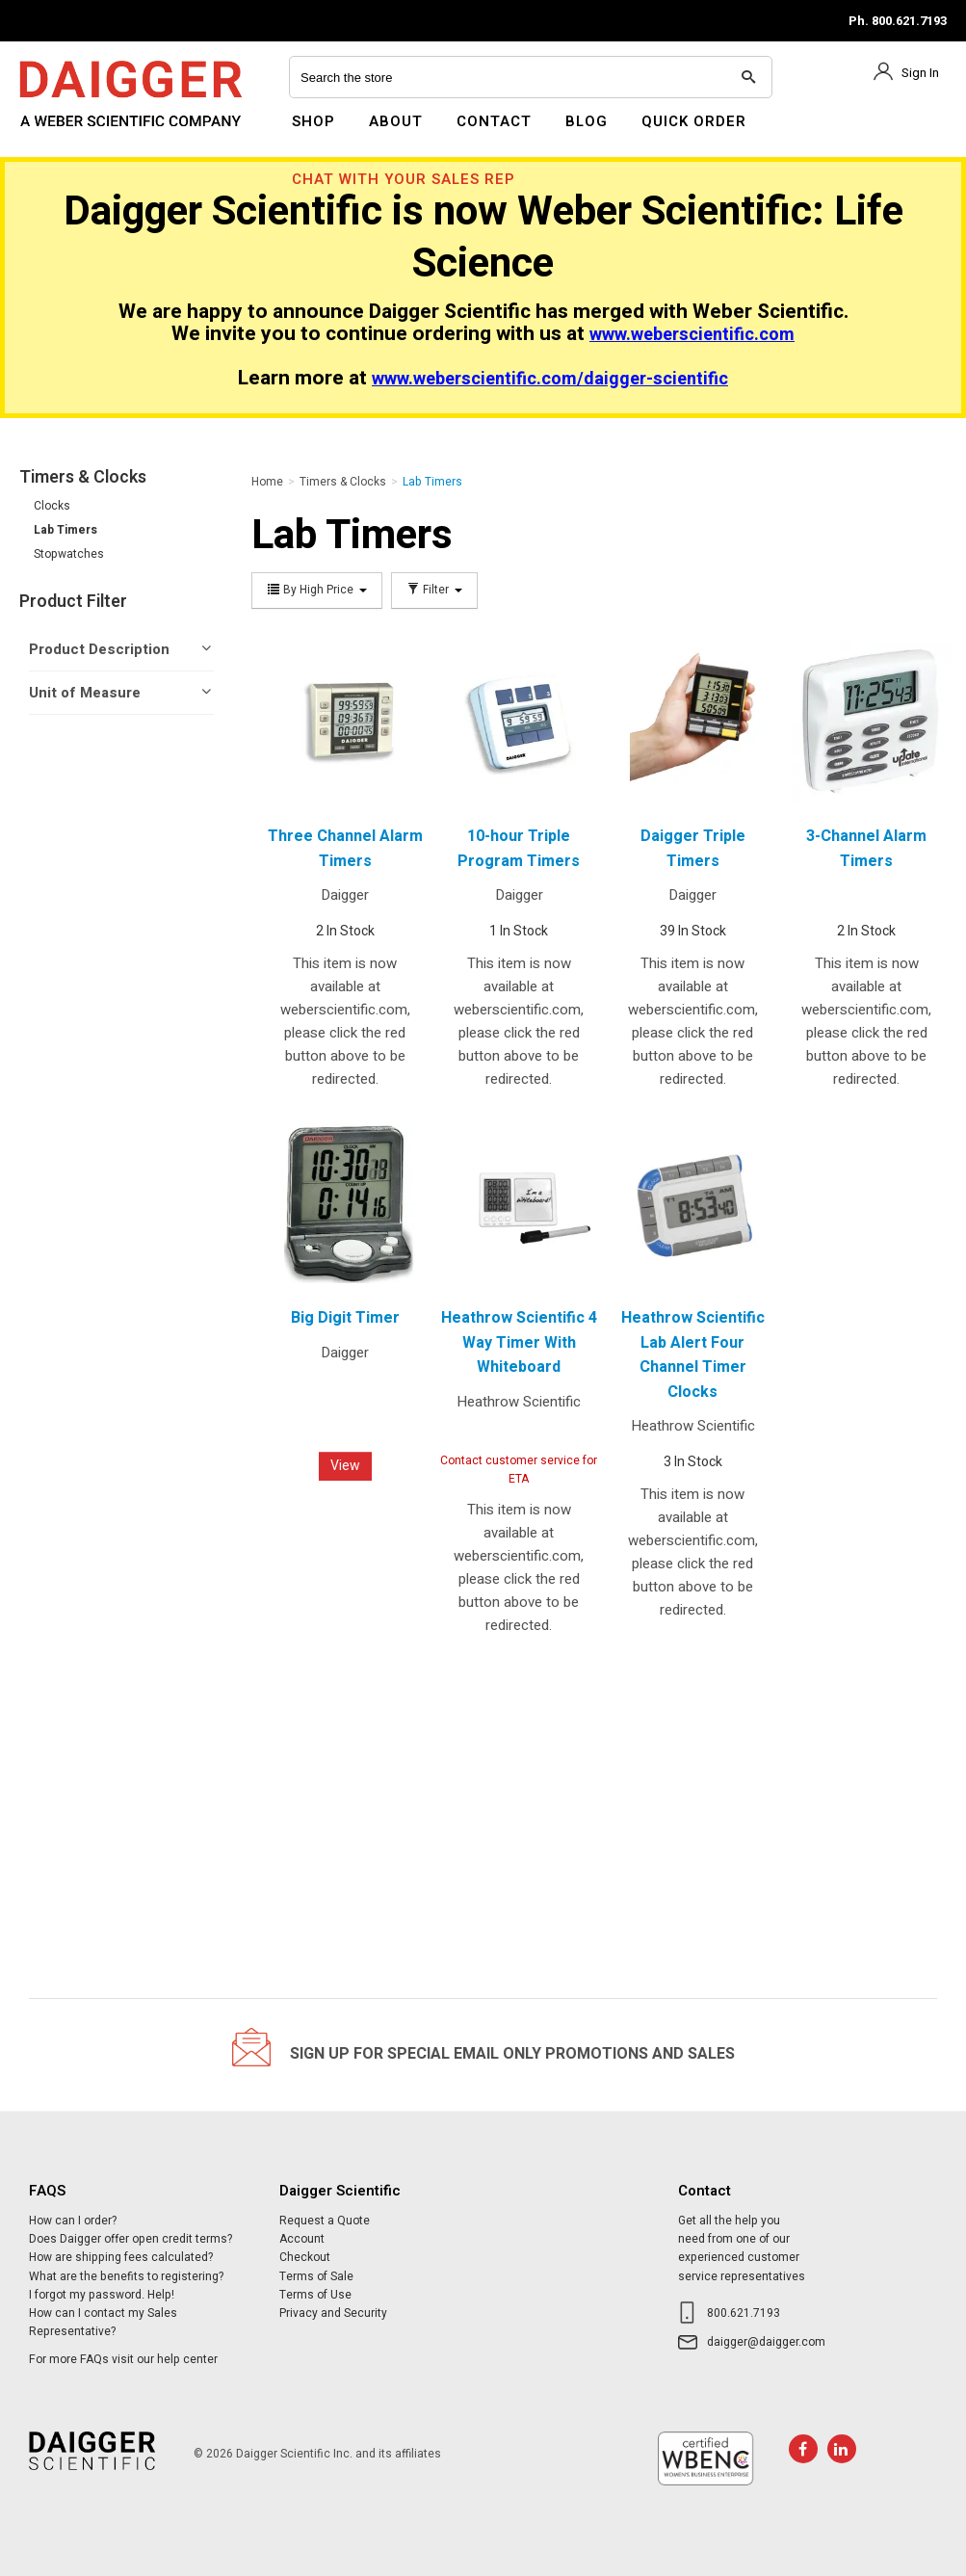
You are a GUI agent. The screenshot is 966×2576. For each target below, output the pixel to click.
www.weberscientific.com (692, 335)
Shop (313, 121)
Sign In (920, 73)
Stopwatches (69, 554)
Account (302, 2238)
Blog (586, 121)
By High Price (317, 590)
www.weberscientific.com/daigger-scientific (550, 379)
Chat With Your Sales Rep (403, 179)
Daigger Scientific (71, 133)
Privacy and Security (333, 2313)
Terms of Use (315, 2294)
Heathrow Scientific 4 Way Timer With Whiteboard (519, 1342)
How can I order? (73, 2220)
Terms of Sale (316, 2276)
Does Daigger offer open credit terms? (130, 2238)
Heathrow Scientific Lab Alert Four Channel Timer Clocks (693, 1355)
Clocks (52, 505)
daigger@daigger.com (766, 2342)
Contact (494, 121)
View (345, 1466)
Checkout (304, 2257)
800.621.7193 (743, 2313)
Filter (434, 590)
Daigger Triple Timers (692, 849)
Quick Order (693, 121)
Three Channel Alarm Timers (345, 849)
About (396, 121)
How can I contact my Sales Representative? (103, 2322)
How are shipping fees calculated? (121, 2257)
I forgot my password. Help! (101, 2294)
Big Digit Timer (345, 1317)
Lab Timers (65, 530)
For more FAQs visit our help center (123, 2359)
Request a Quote (324, 2220)
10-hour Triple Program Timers (518, 849)
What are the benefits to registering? (126, 2276)
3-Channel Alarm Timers (866, 849)
